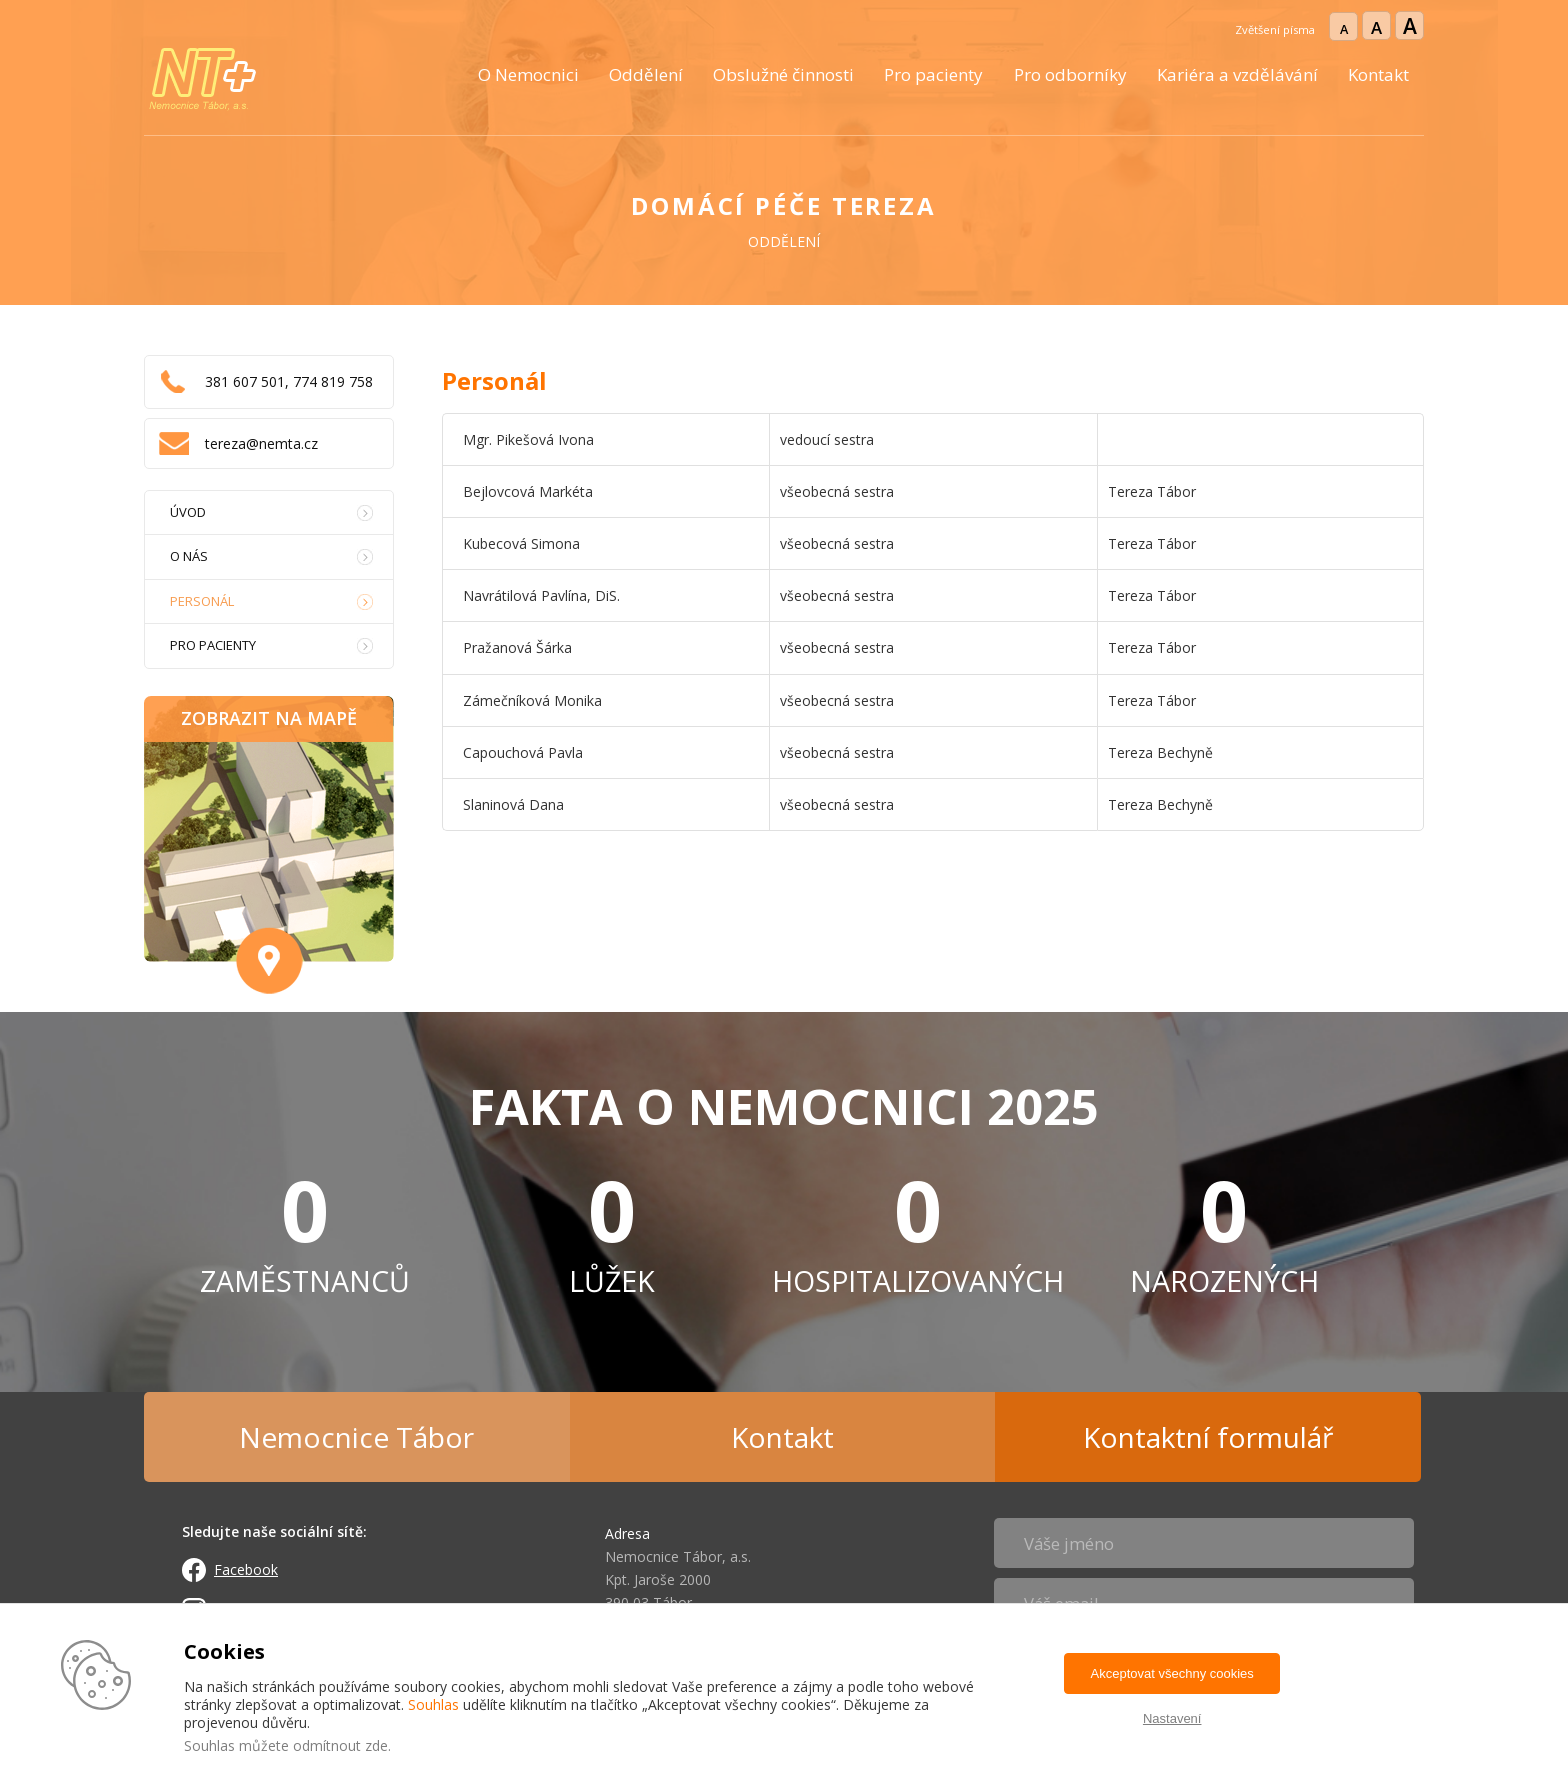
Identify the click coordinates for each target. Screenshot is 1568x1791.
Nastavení (1172, 1718)
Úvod (188, 512)
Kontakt (1378, 74)
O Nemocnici (528, 74)
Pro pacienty (933, 74)
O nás (189, 556)
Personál (202, 601)
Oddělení (646, 74)
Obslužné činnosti (783, 74)
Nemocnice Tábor (356, 1437)
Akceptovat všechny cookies (1172, 1673)
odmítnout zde (340, 1745)
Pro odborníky (1070, 74)
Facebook (246, 1569)
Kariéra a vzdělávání (1237, 74)
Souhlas (433, 1704)
